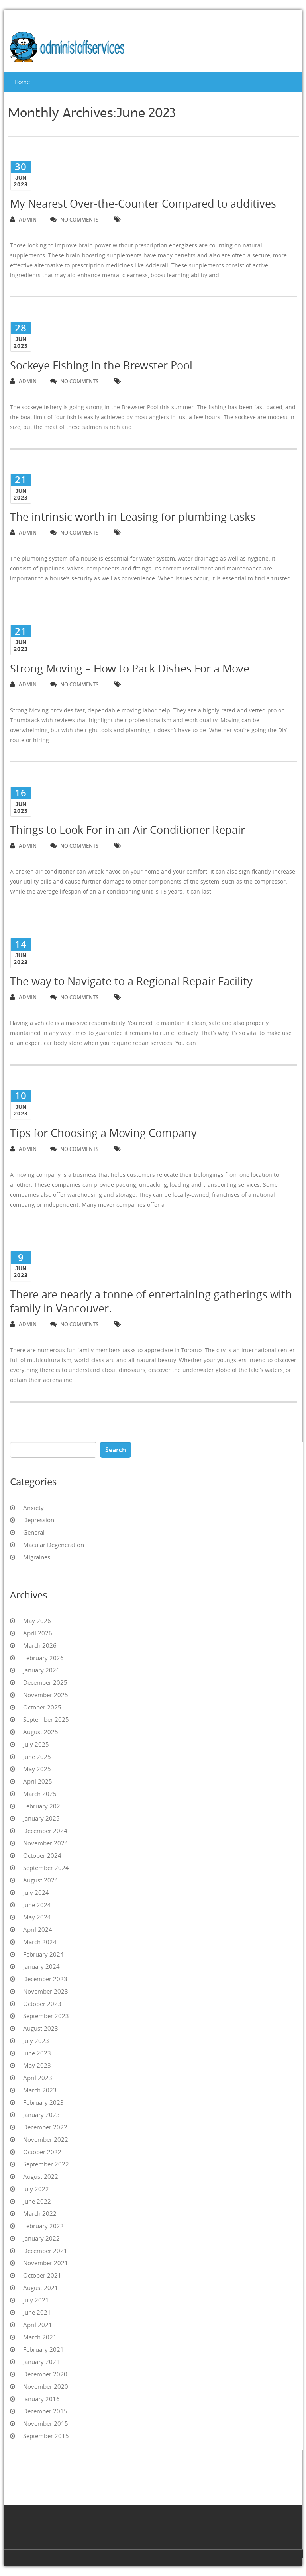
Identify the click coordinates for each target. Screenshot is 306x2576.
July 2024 (36, 1892)
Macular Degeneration (53, 1545)
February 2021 (43, 2349)
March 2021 (40, 2337)
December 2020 (45, 2374)
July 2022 (36, 2189)
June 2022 (37, 2201)
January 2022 (41, 2238)
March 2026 (40, 1645)
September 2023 (46, 2016)
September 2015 (46, 2436)
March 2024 (40, 1942)
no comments (74, 219)
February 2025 (43, 1806)
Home (22, 82)
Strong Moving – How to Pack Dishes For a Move (129, 668)
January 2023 (41, 2115)
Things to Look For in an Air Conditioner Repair (127, 830)
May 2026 (37, 1621)
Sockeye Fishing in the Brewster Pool (101, 365)
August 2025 (40, 1732)
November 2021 (45, 2263)
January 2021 (41, 2362)
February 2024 (43, 1954)
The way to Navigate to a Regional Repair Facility (131, 981)
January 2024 (41, 1966)
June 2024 (37, 1905)
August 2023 (40, 2028)
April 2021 (37, 2325)
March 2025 (40, 1794)
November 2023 (45, 1991)
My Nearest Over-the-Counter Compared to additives (143, 203)
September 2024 (46, 1868)
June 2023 (37, 2053)
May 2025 (37, 1769)
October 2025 (42, 1707)
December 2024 (45, 1831)
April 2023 (37, 2078)
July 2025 (36, 1744)
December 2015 (45, 2411)
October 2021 (42, 2275)
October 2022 (42, 2152)
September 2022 (46, 2164)
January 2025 (41, 1818)
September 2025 (46, 1719)
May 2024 (37, 1917)
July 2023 (36, 2041)
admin (23, 219)
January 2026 (41, 1670)
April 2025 (37, 1781)
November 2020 (45, 2386)
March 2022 (40, 2213)
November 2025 (45, 1695)
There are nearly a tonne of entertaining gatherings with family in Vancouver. (151, 1301)
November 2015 (45, 2423)
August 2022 (40, 2176)
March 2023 (40, 2090)
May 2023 (37, 2065)
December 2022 (45, 2127)
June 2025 (37, 1756)
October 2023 (42, 2003)
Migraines (36, 1557)
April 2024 (37, 1929)
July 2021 (36, 2300)
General (34, 1532)
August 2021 (40, 2288)
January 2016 (41, 2399)
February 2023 (43, 2102)
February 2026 (43, 1658)
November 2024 (45, 1843)
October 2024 (42, 1855)
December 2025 (45, 1682)
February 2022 (43, 2226)
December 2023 (45, 1979)
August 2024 (40, 1880)
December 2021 (45, 2250)
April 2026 (37, 1633)
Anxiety (33, 1507)
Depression (38, 1520)
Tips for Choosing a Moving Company (103, 1133)
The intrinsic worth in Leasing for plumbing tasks (132, 517)
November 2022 (45, 2139)
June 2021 (37, 2312)
